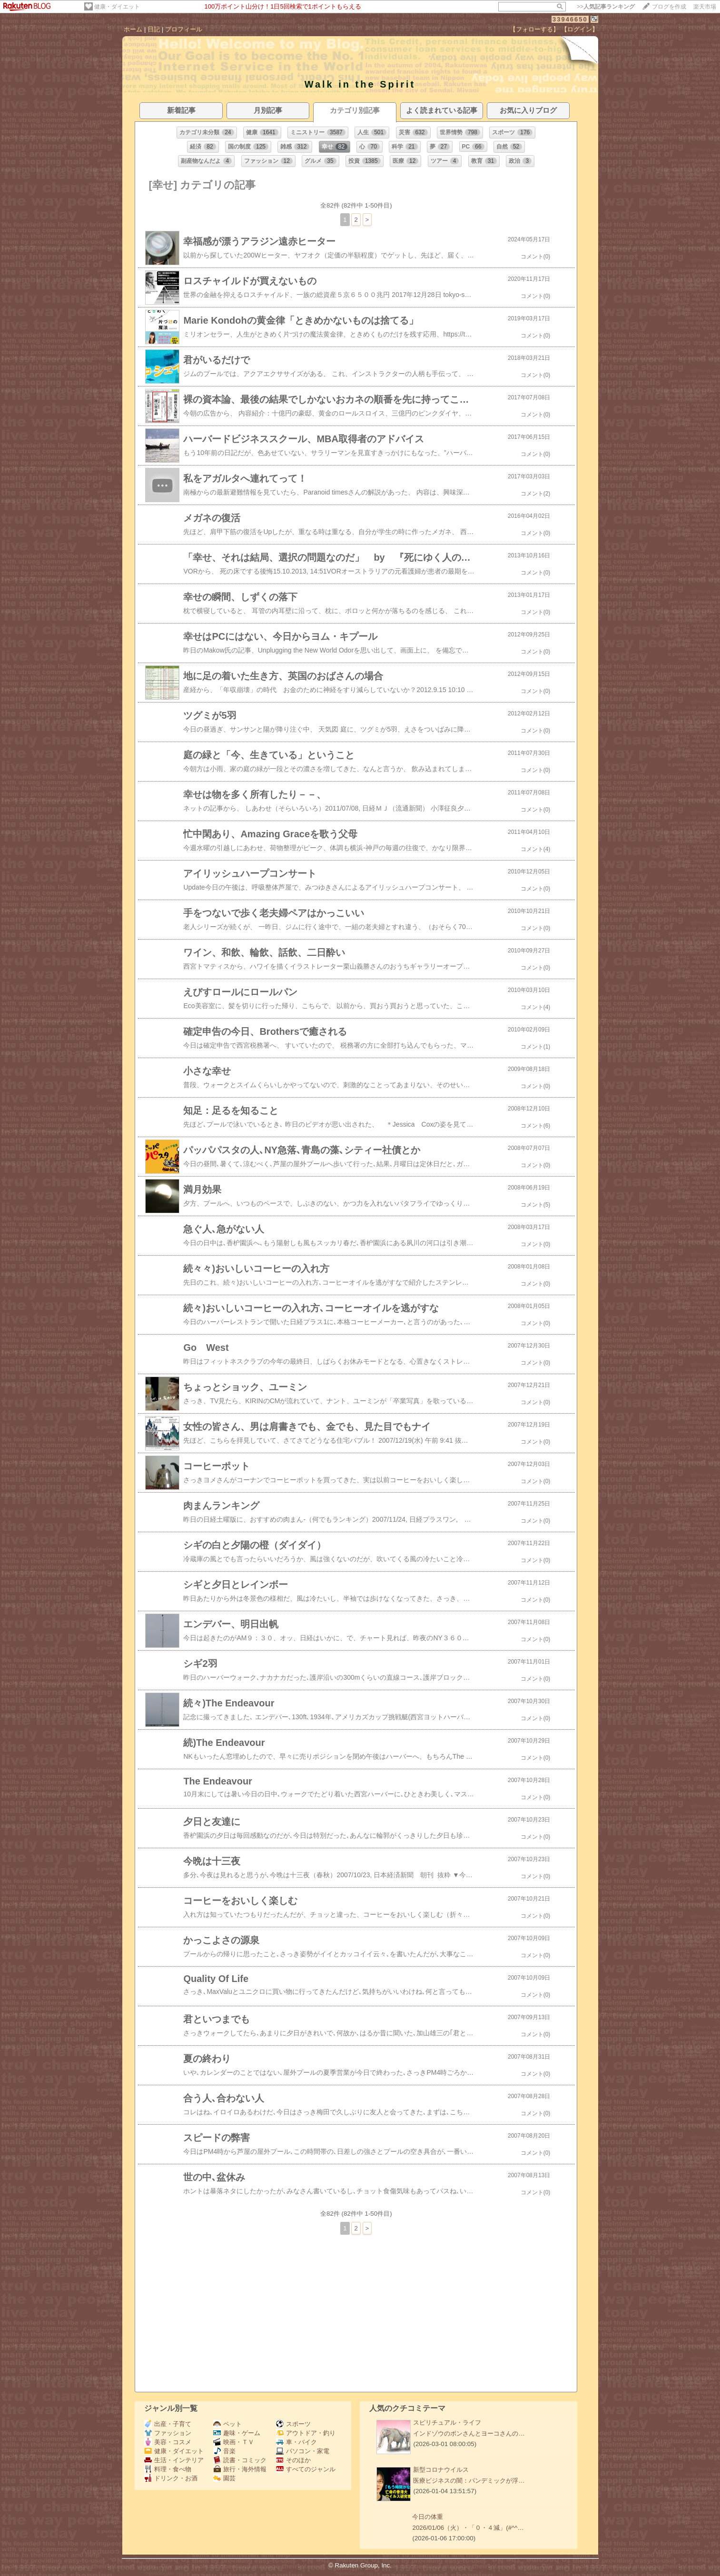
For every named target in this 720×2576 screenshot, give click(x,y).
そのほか (293, 2460)
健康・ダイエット (117, 6)
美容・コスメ (167, 2442)
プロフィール (183, 29)
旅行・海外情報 (239, 2469)
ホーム (133, 29)
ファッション (167, 2433)
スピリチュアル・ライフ (447, 2422)
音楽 (224, 2451)
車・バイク (296, 2442)
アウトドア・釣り (305, 2433)
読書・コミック (239, 2460)
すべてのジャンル (305, 2469)
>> (606, 6)
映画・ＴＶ (233, 2442)
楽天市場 (704, 6)
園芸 (224, 2478)
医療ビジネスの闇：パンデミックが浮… (468, 2480)
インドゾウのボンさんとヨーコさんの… (468, 2433)
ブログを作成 (669, 6)
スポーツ (293, 2423)
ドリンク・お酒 (170, 2478)
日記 (154, 29)
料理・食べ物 (167, 2469)
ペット (227, 2423)
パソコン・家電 (302, 2451)
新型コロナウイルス (441, 2469)
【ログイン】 (579, 29)
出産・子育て (167, 2423)
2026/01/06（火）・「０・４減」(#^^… (467, 2527)
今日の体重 (427, 2516)
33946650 (570, 19)
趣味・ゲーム (236, 2433)
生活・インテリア (174, 2460)
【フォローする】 (534, 29)
